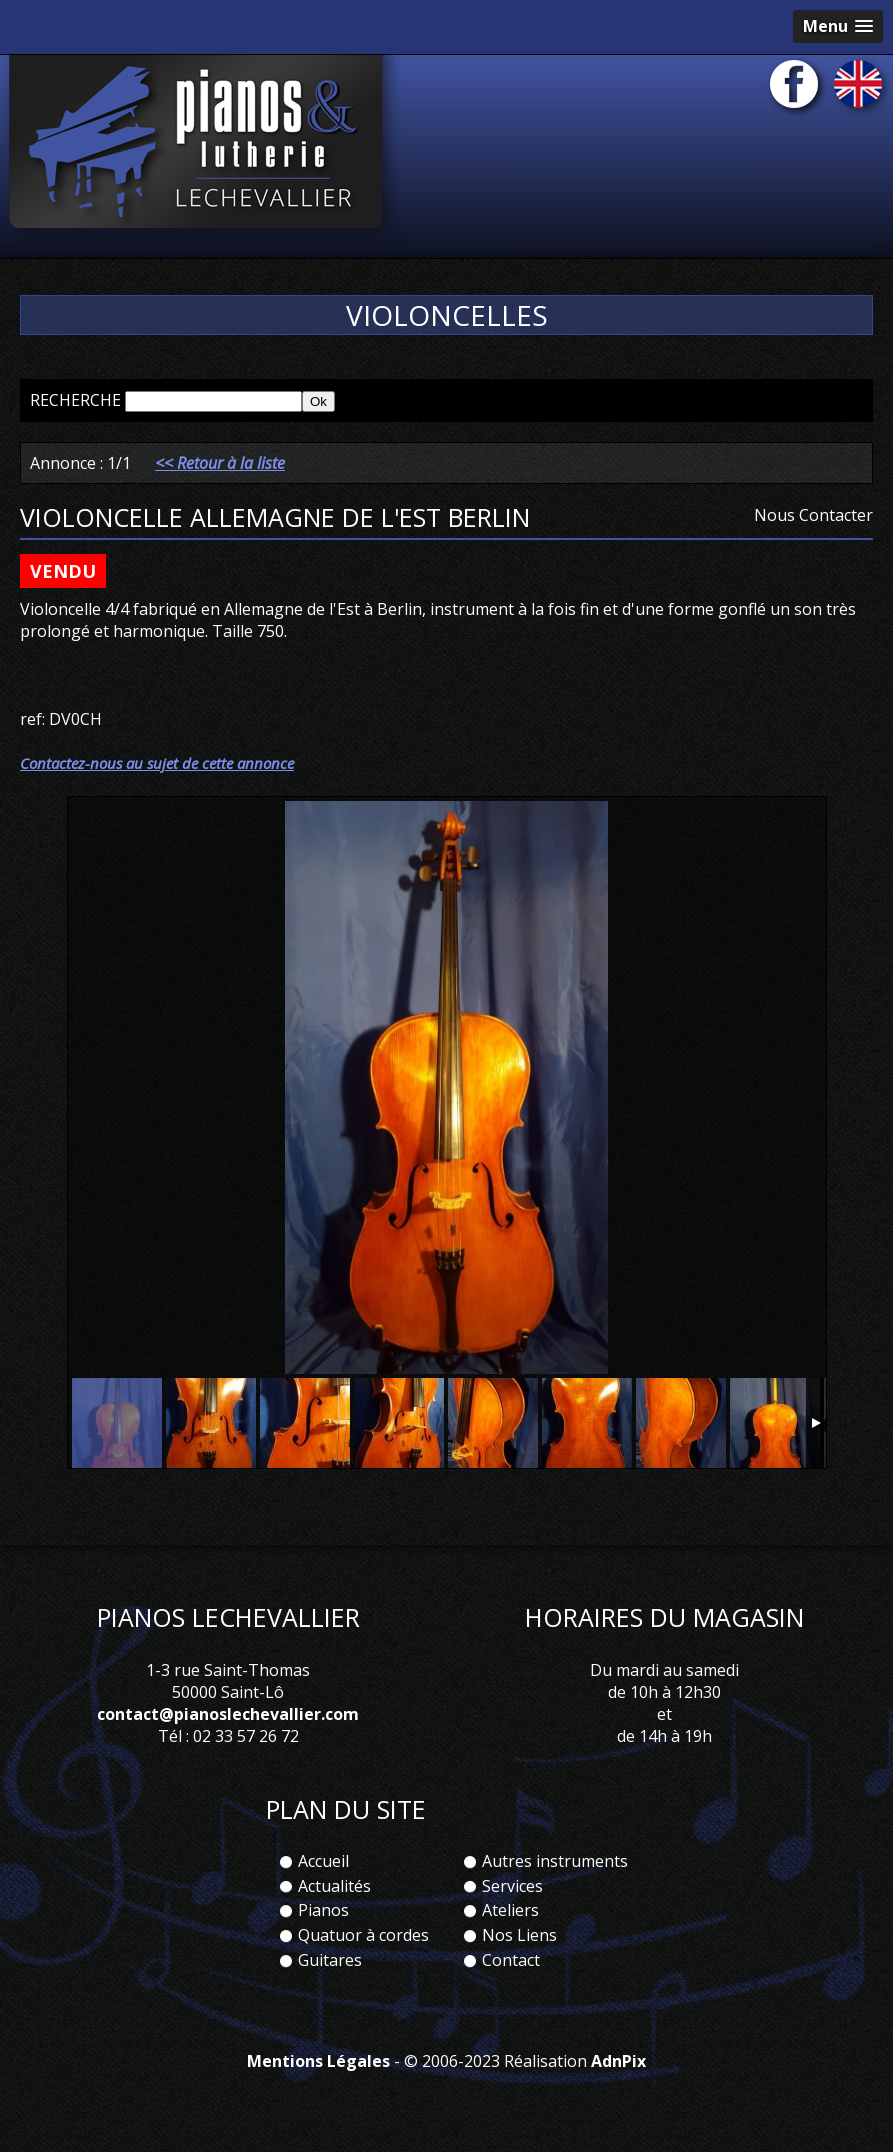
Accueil (323, 1861)
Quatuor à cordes (363, 1935)
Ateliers (510, 1910)
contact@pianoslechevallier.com (228, 1714)
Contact (511, 1960)
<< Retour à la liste (220, 463)
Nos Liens (519, 1935)
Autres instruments (555, 1861)
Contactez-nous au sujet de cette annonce (157, 763)
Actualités (334, 1886)
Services (512, 1886)
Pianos (323, 1910)
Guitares (330, 1960)
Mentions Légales (318, 2061)
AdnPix (618, 2061)
